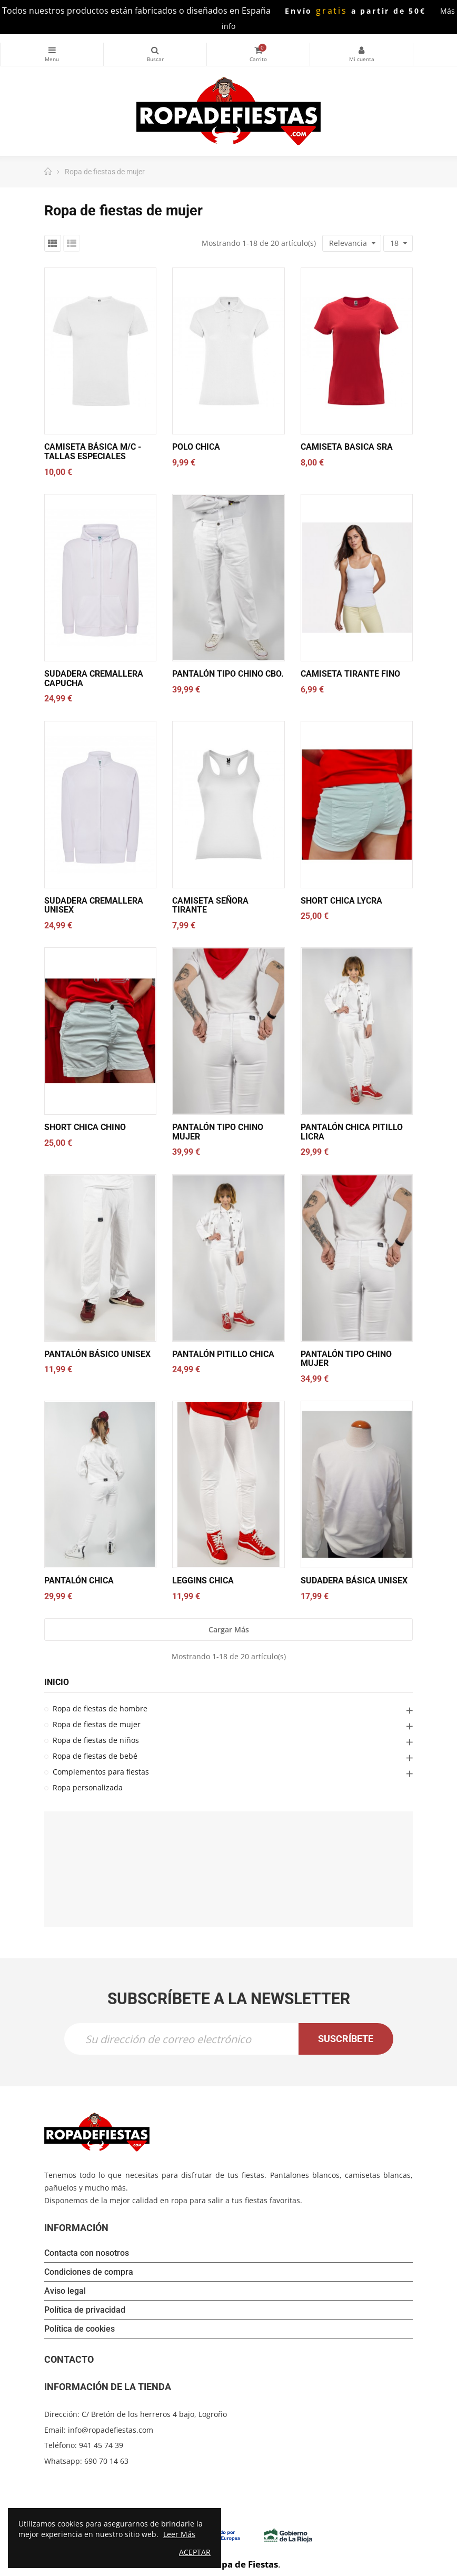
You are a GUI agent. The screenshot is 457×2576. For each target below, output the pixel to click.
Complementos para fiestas (101, 1772)
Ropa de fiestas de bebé (95, 1756)
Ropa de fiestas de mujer (97, 1724)
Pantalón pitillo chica (223, 1354)
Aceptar (195, 2552)
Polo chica (196, 447)
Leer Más (179, 2534)
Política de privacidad (84, 2310)
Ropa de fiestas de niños (96, 1740)
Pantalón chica (79, 1581)
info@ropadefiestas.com (110, 2430)
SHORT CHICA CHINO (85, 1127)
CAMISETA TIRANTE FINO (350, 674)
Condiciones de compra (88, 2272)
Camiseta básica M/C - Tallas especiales (92, 451)
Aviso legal (65, 2291)
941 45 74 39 (101, 2445)
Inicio (56, 1682)
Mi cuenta (361, 50)
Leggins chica (203, 1581)
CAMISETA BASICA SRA (347, 447)
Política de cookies (79, 2329)
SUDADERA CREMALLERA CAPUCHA (93, 678)
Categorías (52, 50)
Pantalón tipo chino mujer (217, 1132)
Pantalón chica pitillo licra (352, 1132)
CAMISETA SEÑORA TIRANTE (210, 905)
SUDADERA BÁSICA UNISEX (354, 1581)
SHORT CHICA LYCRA (341, 901)
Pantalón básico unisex (97, 1354)
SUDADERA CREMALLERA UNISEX (93, 905)
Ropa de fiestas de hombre (100, 1708)
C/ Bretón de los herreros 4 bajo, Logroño (154, 2414)
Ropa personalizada (88, 1787)
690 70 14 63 (106, 2461)
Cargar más (228, 1629)
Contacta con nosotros (86, 2253)
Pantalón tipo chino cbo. (228, 674)
